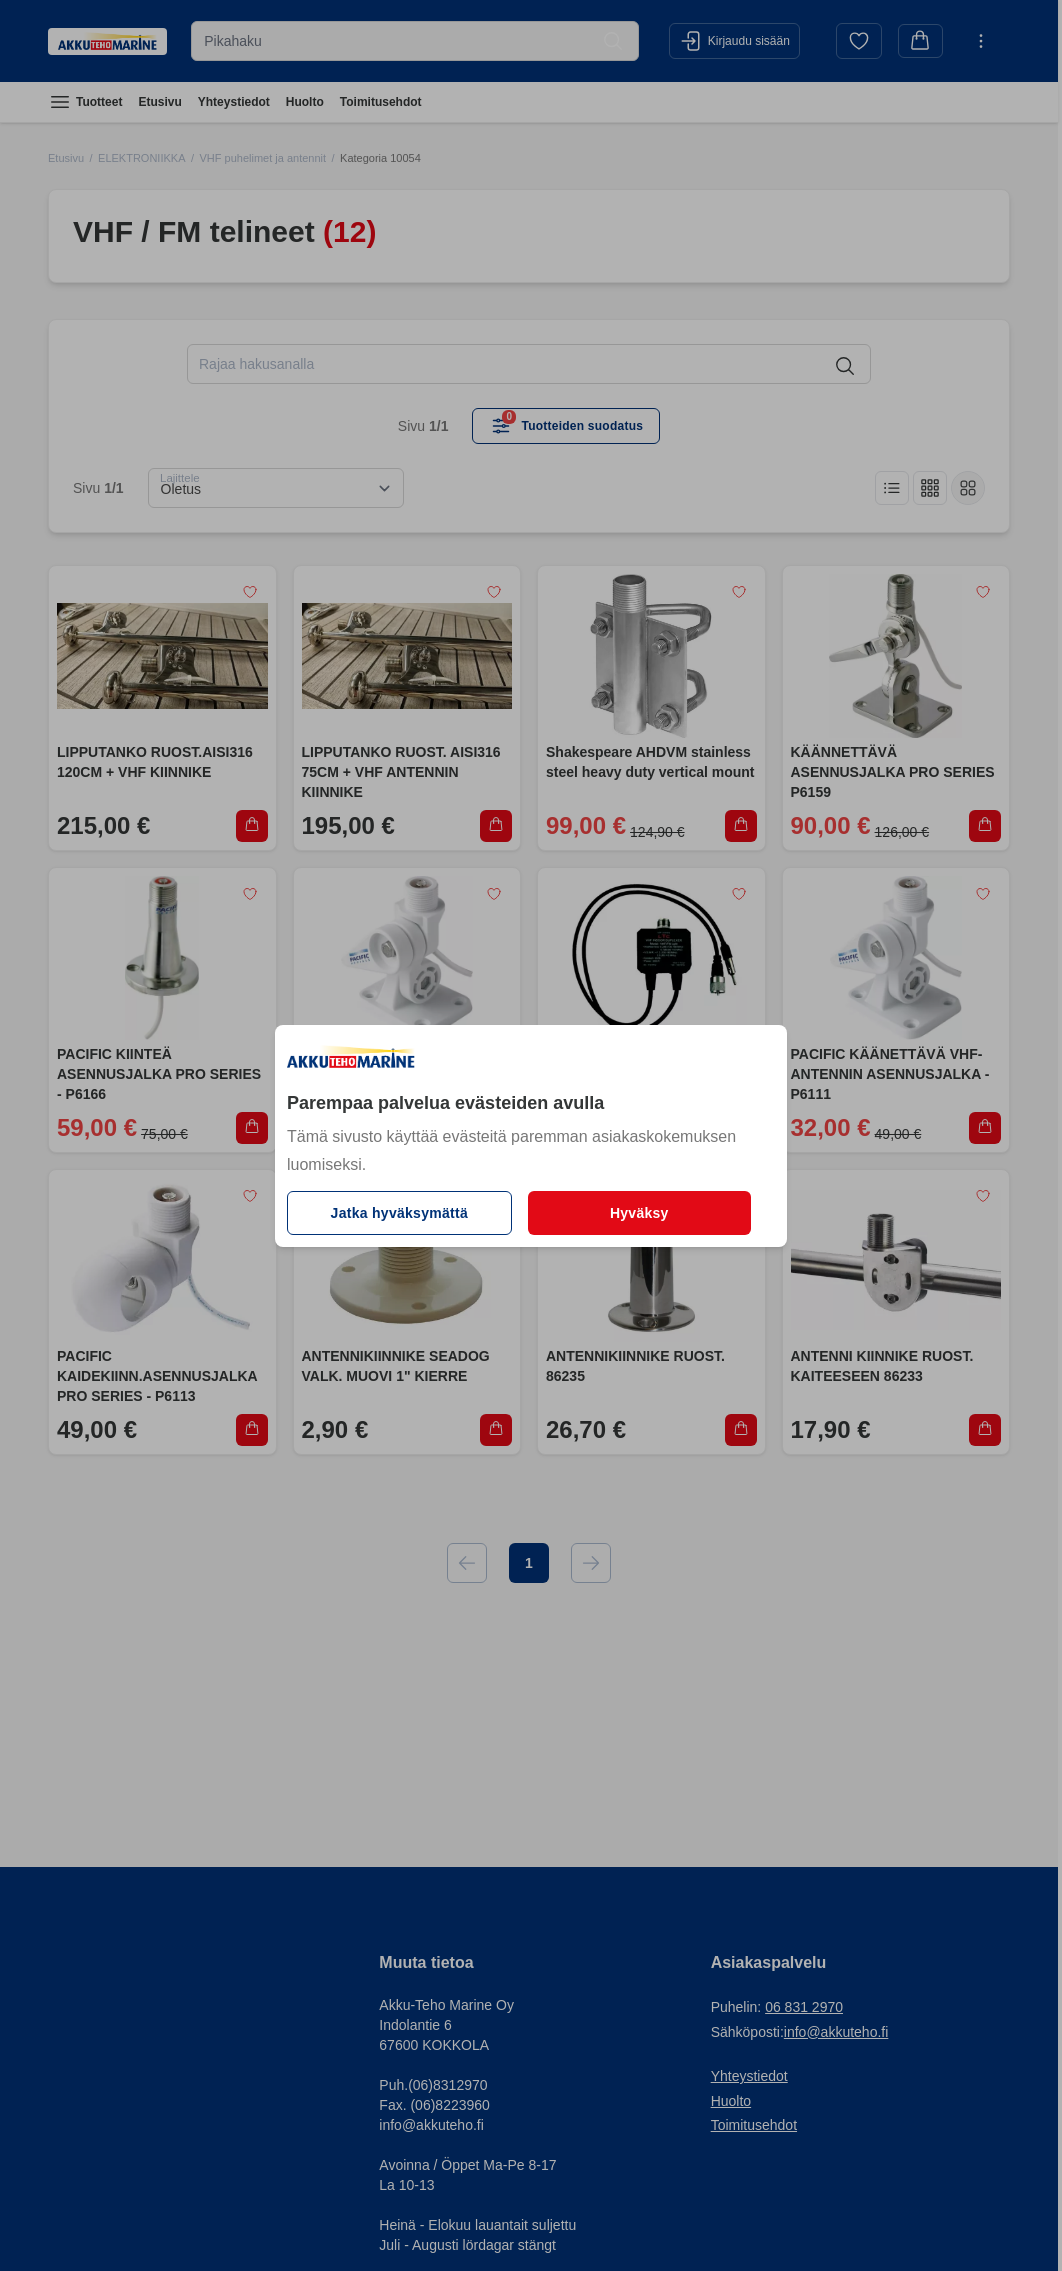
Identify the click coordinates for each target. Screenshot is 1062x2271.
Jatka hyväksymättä (399, 1213)
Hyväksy (639, 1213)
